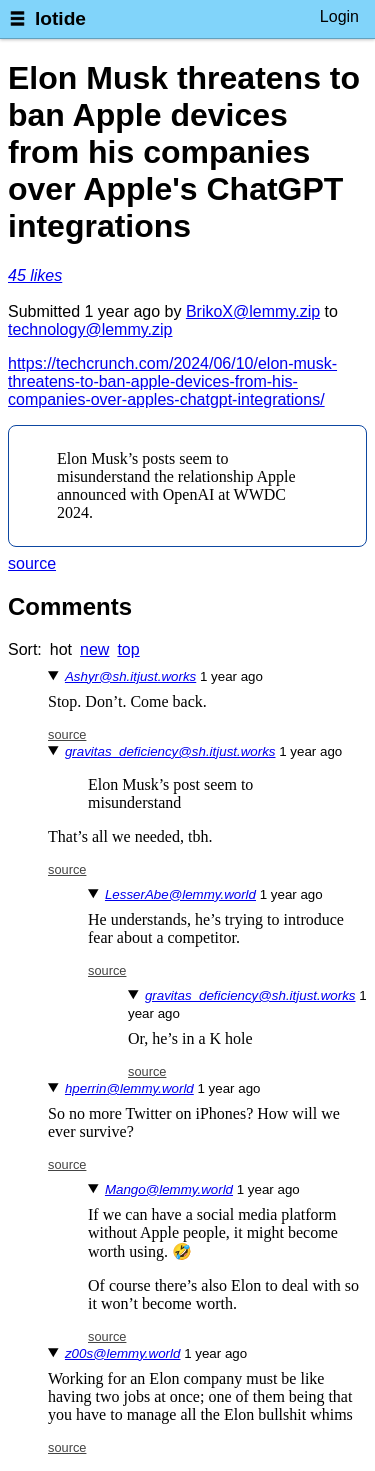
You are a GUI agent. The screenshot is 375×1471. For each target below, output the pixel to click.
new (94, 649)
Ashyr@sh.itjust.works (130, 676)
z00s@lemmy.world (123, 1353)
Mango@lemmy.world (169, 1189)
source (32, 563)
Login (339, 16)
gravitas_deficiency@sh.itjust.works (170, 751)
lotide (60, 18)
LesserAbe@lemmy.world (180, 894)
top (128, 649)
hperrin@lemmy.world (129, 1088)
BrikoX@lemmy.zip (253, 311)
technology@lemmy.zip (90, 329)
